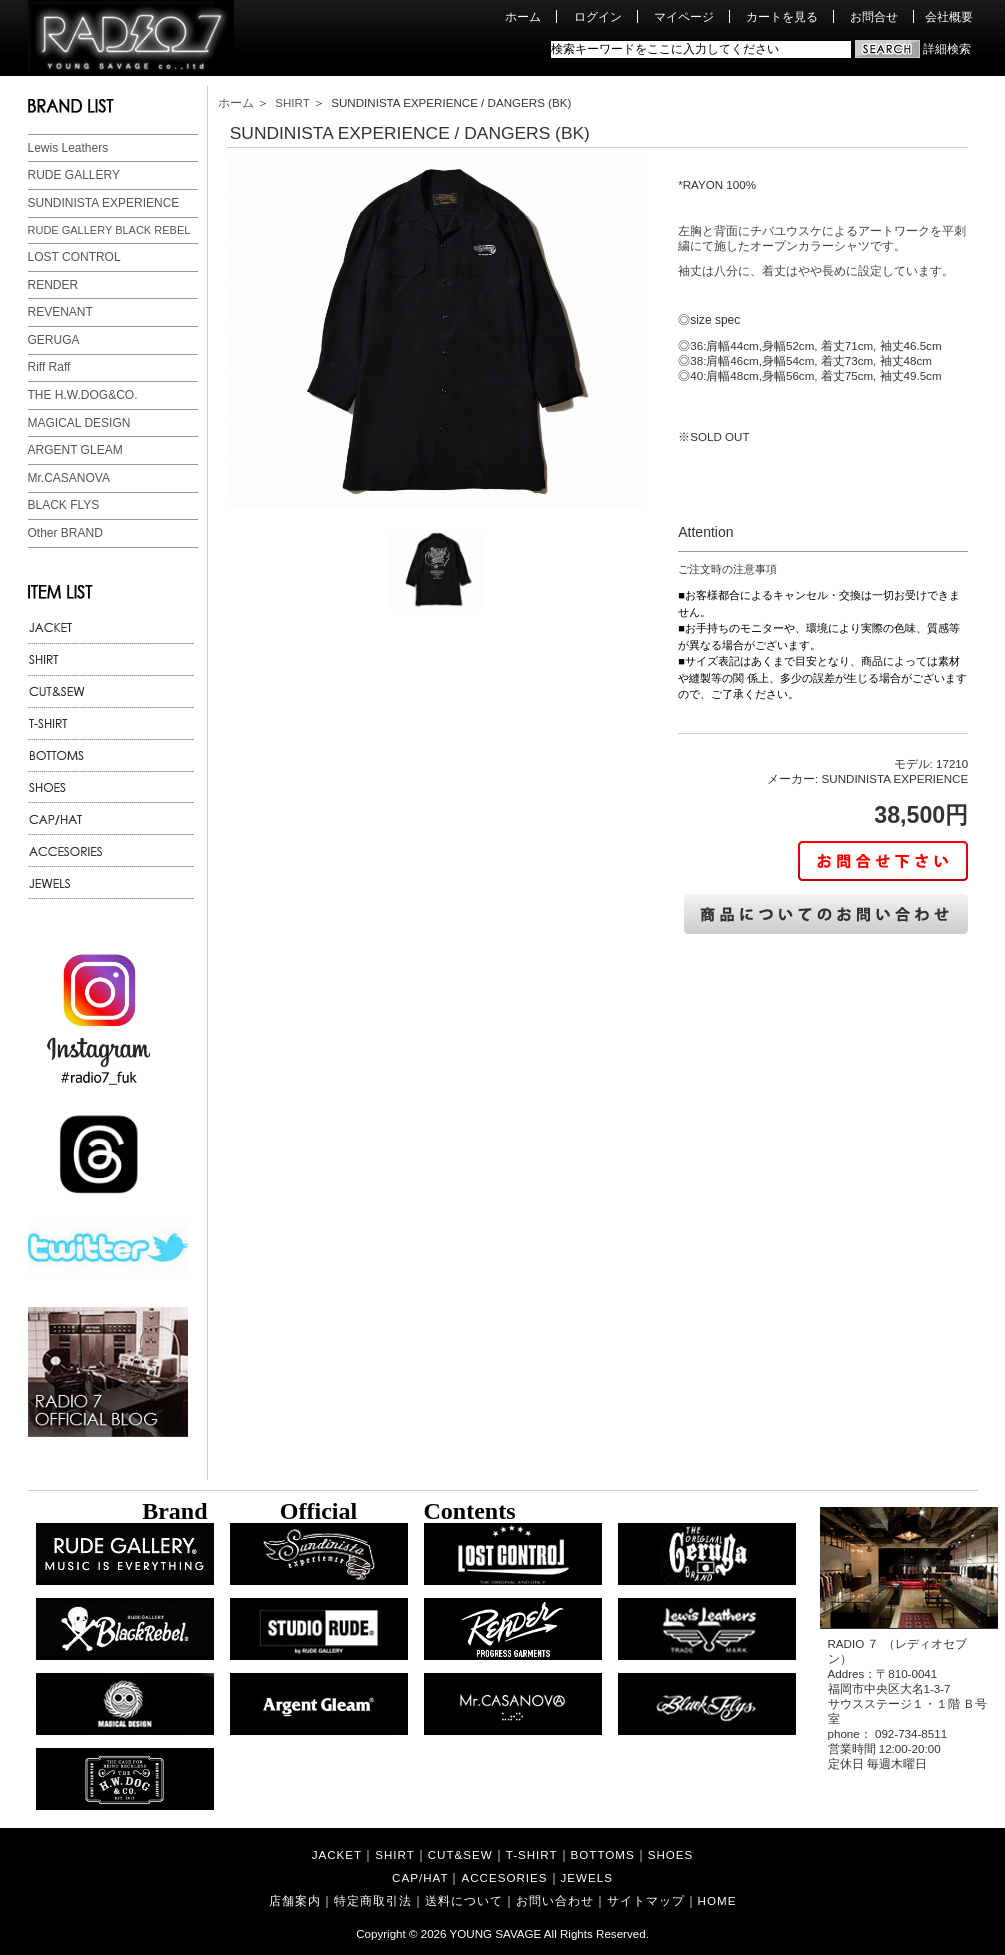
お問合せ (874, 16)
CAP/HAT (420, 1877)
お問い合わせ (555, 1900)
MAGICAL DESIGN (79, 423)
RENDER (53, 285)
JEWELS (587, 1877)
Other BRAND (65, 533)
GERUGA (54, 340)
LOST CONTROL (74, 257)
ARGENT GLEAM (75, 450)
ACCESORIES (504, 1877)
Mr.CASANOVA (69, 478)
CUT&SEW (460, 1854)
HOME (717, 1900)
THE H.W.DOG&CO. (83, 395)
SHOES (671, 1854)
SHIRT (292, 102)
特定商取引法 (373, 1900)
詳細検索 (947, 48)
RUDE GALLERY (74, 175)
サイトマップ (646, 1900)
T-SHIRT (532, 1854)
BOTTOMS (603, 1854)
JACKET (337, 1854)
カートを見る (782, 16)
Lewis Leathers (68, 148)
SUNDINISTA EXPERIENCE (104, 203)
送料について (464, 1900)
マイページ (684, 16)
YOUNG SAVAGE (496, 1933)
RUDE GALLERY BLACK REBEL (109, 230)
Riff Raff (49, 367)
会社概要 (949, 16)
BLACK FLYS (64, 505)
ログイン (598, 16)
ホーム (523, 16)
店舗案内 (295, 1900)
